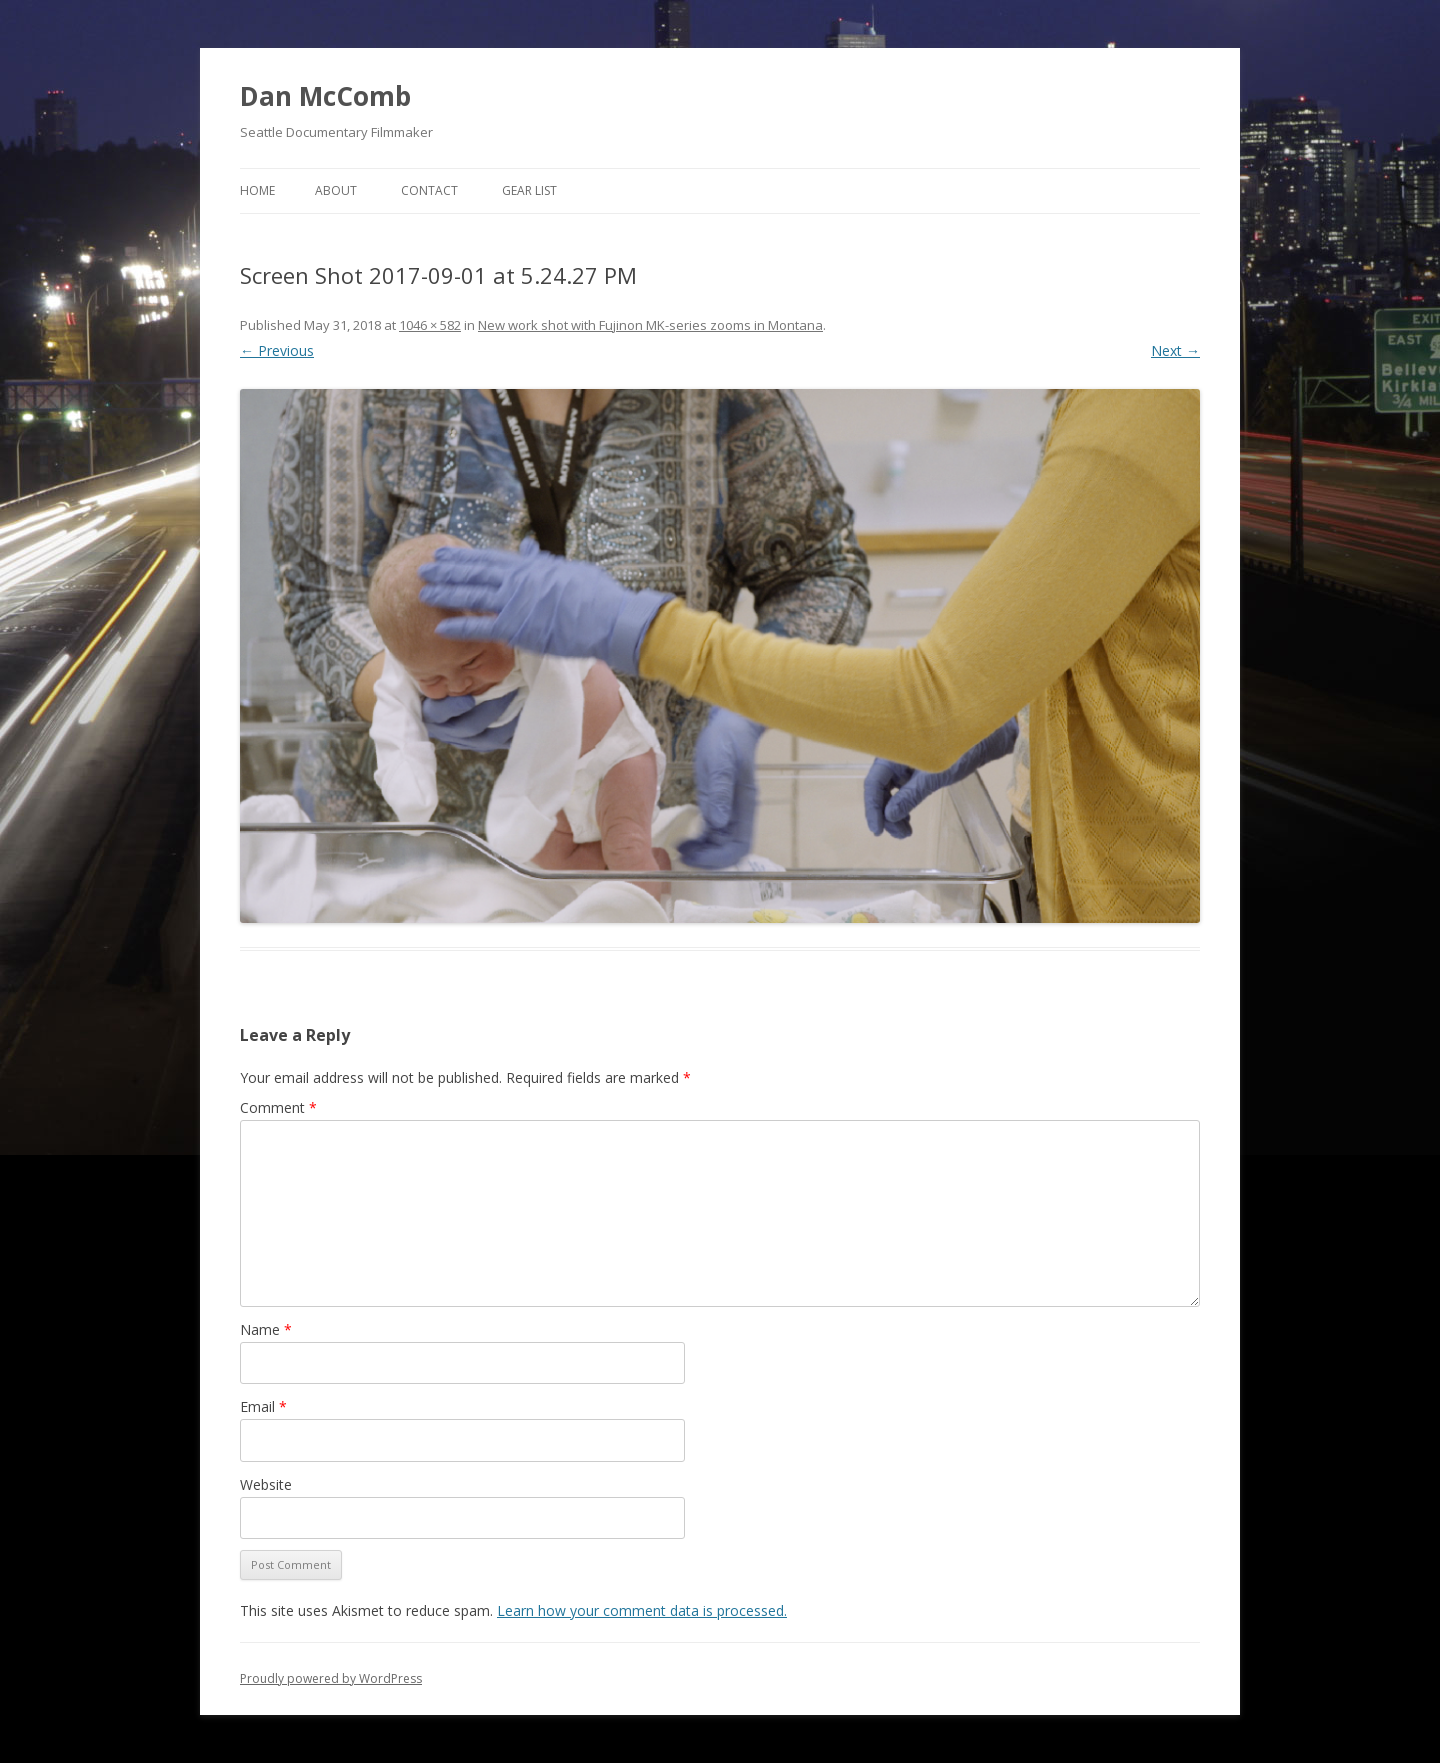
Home (257, 190)
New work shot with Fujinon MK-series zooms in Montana (650, 325)
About (336, 190)
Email (263, 1406)
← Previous (277, 350)
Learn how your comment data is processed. (642, 1610)
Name (266, 1329)
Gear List (529, 190)
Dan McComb (325, 96)
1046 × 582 (430, 325)
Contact (429, 190)
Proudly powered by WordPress (331, 1678)
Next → (1175, 350)
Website (266, 1484)
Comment (278, 1107)
